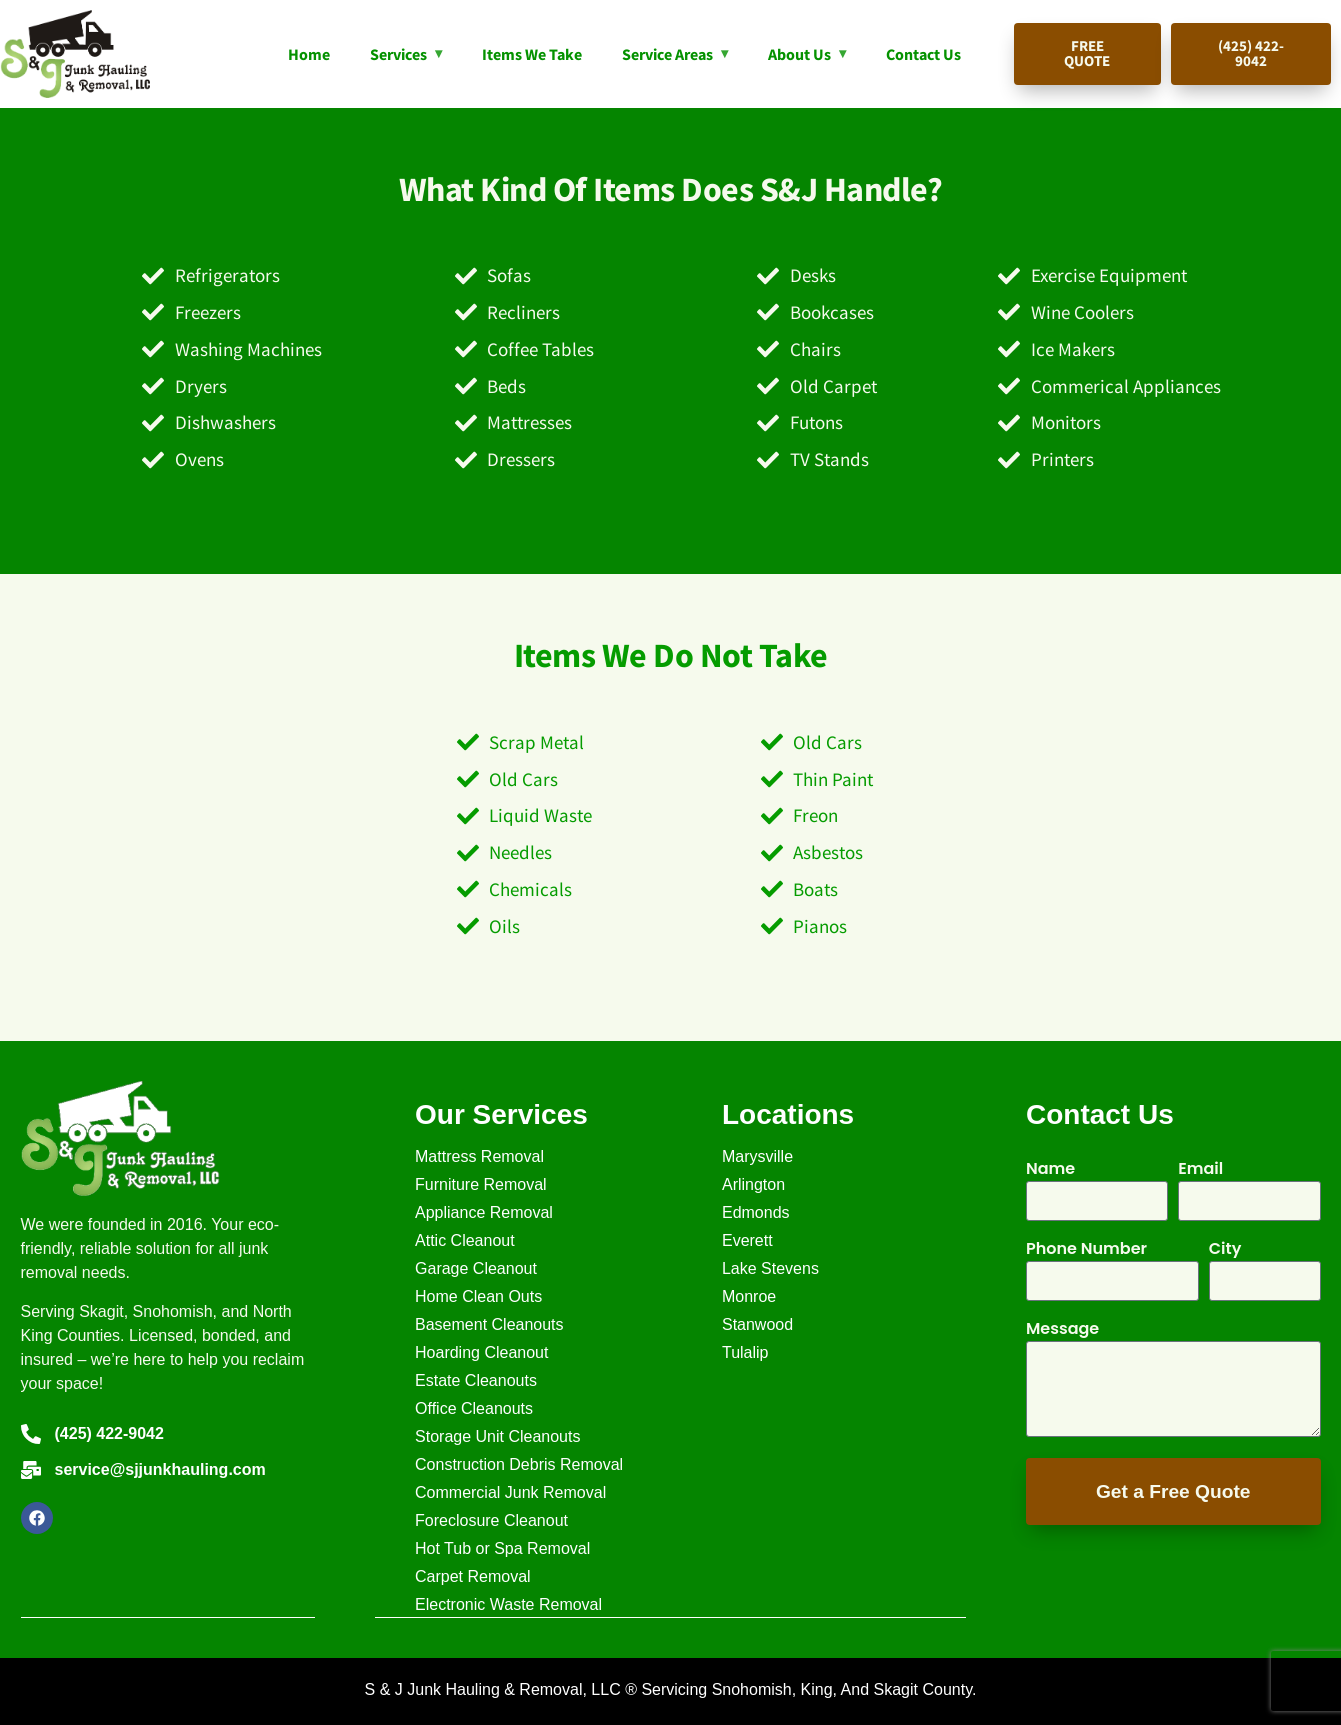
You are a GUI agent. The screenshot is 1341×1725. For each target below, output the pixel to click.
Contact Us (923, 54)
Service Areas (667, 54)
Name (1050, 1170)
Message (1062, 1330)
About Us (799, 54)
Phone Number (1086, 1250)
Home (309, 54)
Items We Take (532, 54)
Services (398, 54)
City (1225, 1250)
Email (1200, 1170)
